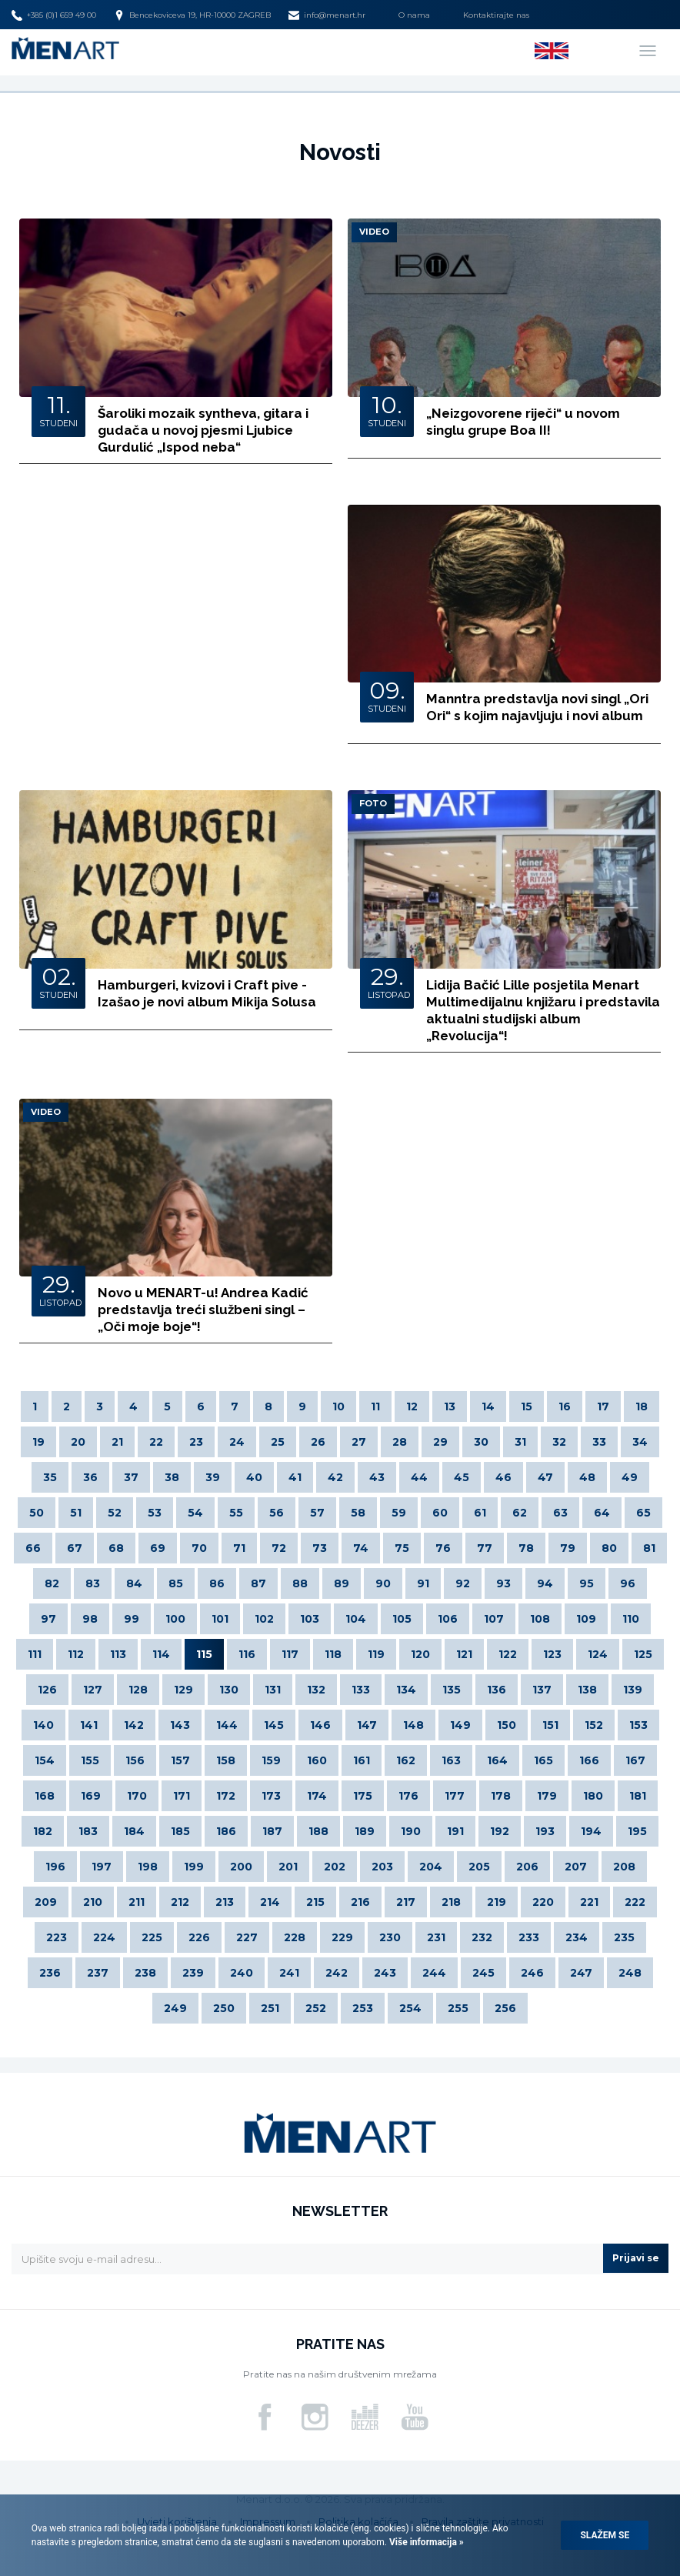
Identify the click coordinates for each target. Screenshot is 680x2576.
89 (341, 1583)
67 (74, 1548)
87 (258, 1583)
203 (382, 1867)
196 (55, 1867)
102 (264, 1619)
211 (136, 1902)
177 (455, 1796)
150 (506, 1725)
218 (451, 1902)
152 (594, 1725)
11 (375, 1406)
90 (383, 1583)
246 (532, 1973)
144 (227, 1725)
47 (545, 1477)
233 (528, 1937)
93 (503, 1583)
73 (319, 1548)
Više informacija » (425, 2542)
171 (181, 1796)
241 (289, 1973)
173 (271, 1796)
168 (45, 1796)
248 (630, 1973)
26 (318, 1442)
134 (406, 1690)
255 (458, 2008)
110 (630, 1619)
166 (589, 1760)
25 (278, 1442)
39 (212, 1477)
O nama (414, 15)
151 (550, 1725)
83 (92, 1583)
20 (78, 1442)
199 (194, 1867)
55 (236, 1513)
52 (115, 1513)
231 (436, 1937)
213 (224, 1902)
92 (462, 1583)
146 (320, 1725)
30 (481, 1442)
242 (336, 1973)
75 (402, 1548)
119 (376, 1654)
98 (90, 1619)
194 (591, 1831)
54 (195, 1513)
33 (599, 1442)
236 (50, 1973)
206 (527, 1867)
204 (430, 1867)
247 (581, 1973)
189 (365, 1831)
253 (362, 2008)
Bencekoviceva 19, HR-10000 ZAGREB (192, 15)
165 (543, 1760)
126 (47, 1690)
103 (309, 1619)
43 (377, 1477)
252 (315, 2008)
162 (405, 1760)
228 (294, 1937)
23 (196, 1442)
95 (586, 1583)
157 (180, 1760)
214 (270, 1902)
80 (609, 1548)
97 (48, 1619)
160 (317, 1760)
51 (76, 1513)
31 (520, 1442)
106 (448, 1619)
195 (637, 1831)
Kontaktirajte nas (496, 15)
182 (42, 1831)
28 (399, 1442)
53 (155, 1513)
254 (410, 2008)
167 (635, 1760)
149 (460, 1725)
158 (225, 1760)
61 (480, 1513)
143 (180, 1725)
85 (175, 1583)
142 (134, 1725)
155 (90, 1760)
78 (526, 1548)
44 (419, 1477)
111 (35, 1654)
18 (641, 1406)
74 (360, 1548)
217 (405, 1902)
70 (199, 1548)
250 (224, 2008)
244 (434, 1973)
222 (635, 1902)
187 (272, 1831)
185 (180, 1831)
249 (175, 2008)
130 (228, 1690)
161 (361, 1760)
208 (624, 1867)
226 (199, 1937)
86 (217, 1583)
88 (300, 1583)
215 (315, 1902)
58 (358, 1513)
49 (630, 1477)
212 (180, 1902)
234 (576, 1937)
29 (440, 1442)
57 (317, 1513)
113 (118, 1654)
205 (479, 1867)
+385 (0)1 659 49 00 (54, 15)
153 (638, 1725)
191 (455, 1831)
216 (360, 1902)
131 (273, 1690)
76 (443, 1548)
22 (156, 1442)
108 (540, 1619)
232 (482, 1937)
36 (90, 1477)
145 (274, 1725)
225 (152, 1937)
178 (501, 1796)
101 (220, 1619)
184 (134, 1831)
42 (335, 1477)
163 (451, 1760)
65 (643, 1513)
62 (519, 1513)
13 (449, 1406)
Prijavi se (635, 2258)
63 (560, 1513)
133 (361, 1690)
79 (567, 1548)
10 (338, 1406)
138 (587, 1690)
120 (420, 1654)
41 (295, 1477)
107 (494, 1619)
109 (586, 1619)
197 (102, 1867)
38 (172, 1477)
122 (507, 1654)
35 (50, 1477)
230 (390, 1937)
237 (97, 1973)
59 (399, 1513)
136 (496, 1690)
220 (543, 1902)
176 (408, 1796)
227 (247, 1937)
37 (131, 1477)
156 (135, 1760)
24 (237, 1442)
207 (576, 1867)
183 (88, 1831)
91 (423, 1583)
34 (640, 1442)
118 (333, 1654)
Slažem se (604, 2535)
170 (137, 1796)
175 (362, 1796)
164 (497, 1760)
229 (342, 1937)
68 (116, 1548)
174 (317, 1796)
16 (564, 1406)
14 (488, 1406)
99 (131, 1619)
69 (157, 1548)
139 (632, 1690)
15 (526, 1406)
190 (411, 1831)
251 (270, 2008)
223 (56, 1937)
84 (134, 1583)
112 (76, 1654)
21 (117, 1442)
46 (503, 1477)
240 (241, 1973)
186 (226, 1831)
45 (461, 1477)
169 (91, 1796)
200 (241, 1867)
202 (334, 1867)
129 (183, 1690)
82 (52, 1583)
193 (545, 1831)
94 (545, 1583)
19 (38, 1442)
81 (649, 1548)
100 (175, 1619)
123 (552, 1654)
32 (559, 1442)
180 (593, 1796)
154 (45, 1760)
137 (542, 1690)
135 (451, 1690)
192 (499, 1831)
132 (316, 1690)
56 (276, 1513)
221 (589, 1902)
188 (318, 1831)
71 (239, 1548)
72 (279, 1548)
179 (547, 1796)
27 (359, 1442)
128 (138, 1690)
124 (598, 1654)
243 (385, 1973)
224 (104, 1937)
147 (367, 1725)
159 (271, 1760)
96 (627, 1583)
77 (484, 1548)
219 (496, 1902)
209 (46, 1902)
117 (290, 1654)
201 (288, 1867)
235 (624, 1937)
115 (204, 1654)
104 (355, 1619)
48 (587, 1477)
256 (505, 2008)
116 (246, 1654)
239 (193, 1973)
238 (145, 1973)
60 (440, 1513)
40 (254, 1477)
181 (637, 1796)
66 (33, 1548)
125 (643, 1654)
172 (225, 1796)
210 (92, 1902)
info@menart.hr (326, 15)
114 (161, 1654)
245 (483, 1973)
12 (412, 1406)
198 (148, 1867)
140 (43, 1725)
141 (89, 1725)
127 (92, 1690)
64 (602, 1513)
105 (402, 1619)
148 (413, 1725)
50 (36, 1513)
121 (464, 1654)
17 (603, 1406)
